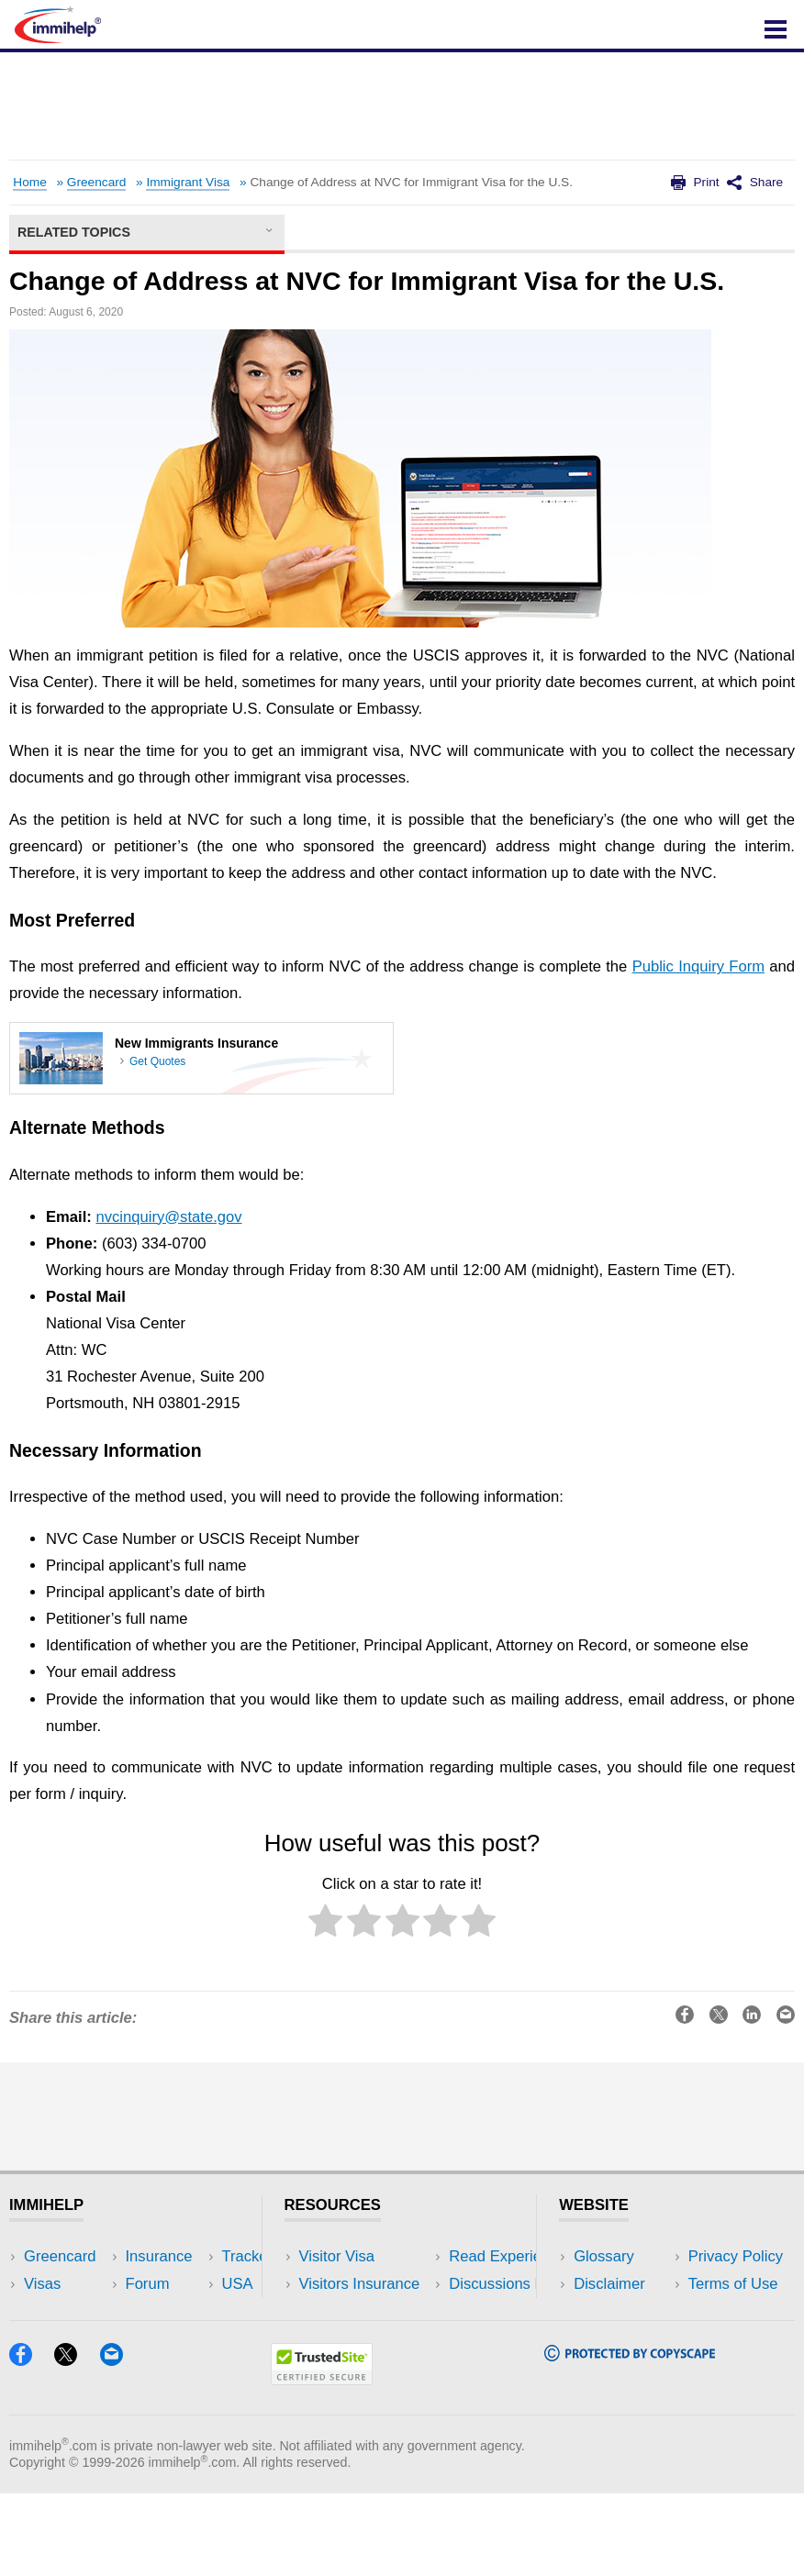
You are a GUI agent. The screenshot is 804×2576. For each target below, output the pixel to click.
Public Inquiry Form (698, 966)
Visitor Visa (336, 2256)
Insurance (57, 2311)
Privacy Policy (621, 2311)
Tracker (49, 2366)
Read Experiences (361, 2311)
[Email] (120, 2442)
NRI (178, 2311)
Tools (183, 2339)
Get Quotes (157, 1061)
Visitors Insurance (359, 2284)
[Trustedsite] (322, 2461)
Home (29, 182)
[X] (74, 2442)
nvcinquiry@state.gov (168, 1217)
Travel (186, 2284)
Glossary (604, 2256)
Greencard (97, 182)
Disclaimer (609, 2284)
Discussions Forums (368, 2339)
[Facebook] (29, 2442)
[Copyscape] (629, 2438)
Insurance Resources (371, 2366)
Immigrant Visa (187, 182)
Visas (42, 2284)
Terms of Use (619, 2339)
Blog (180, 2366)
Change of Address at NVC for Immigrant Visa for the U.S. (411, 182)
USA (180, 2256)
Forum (46, 2339)
